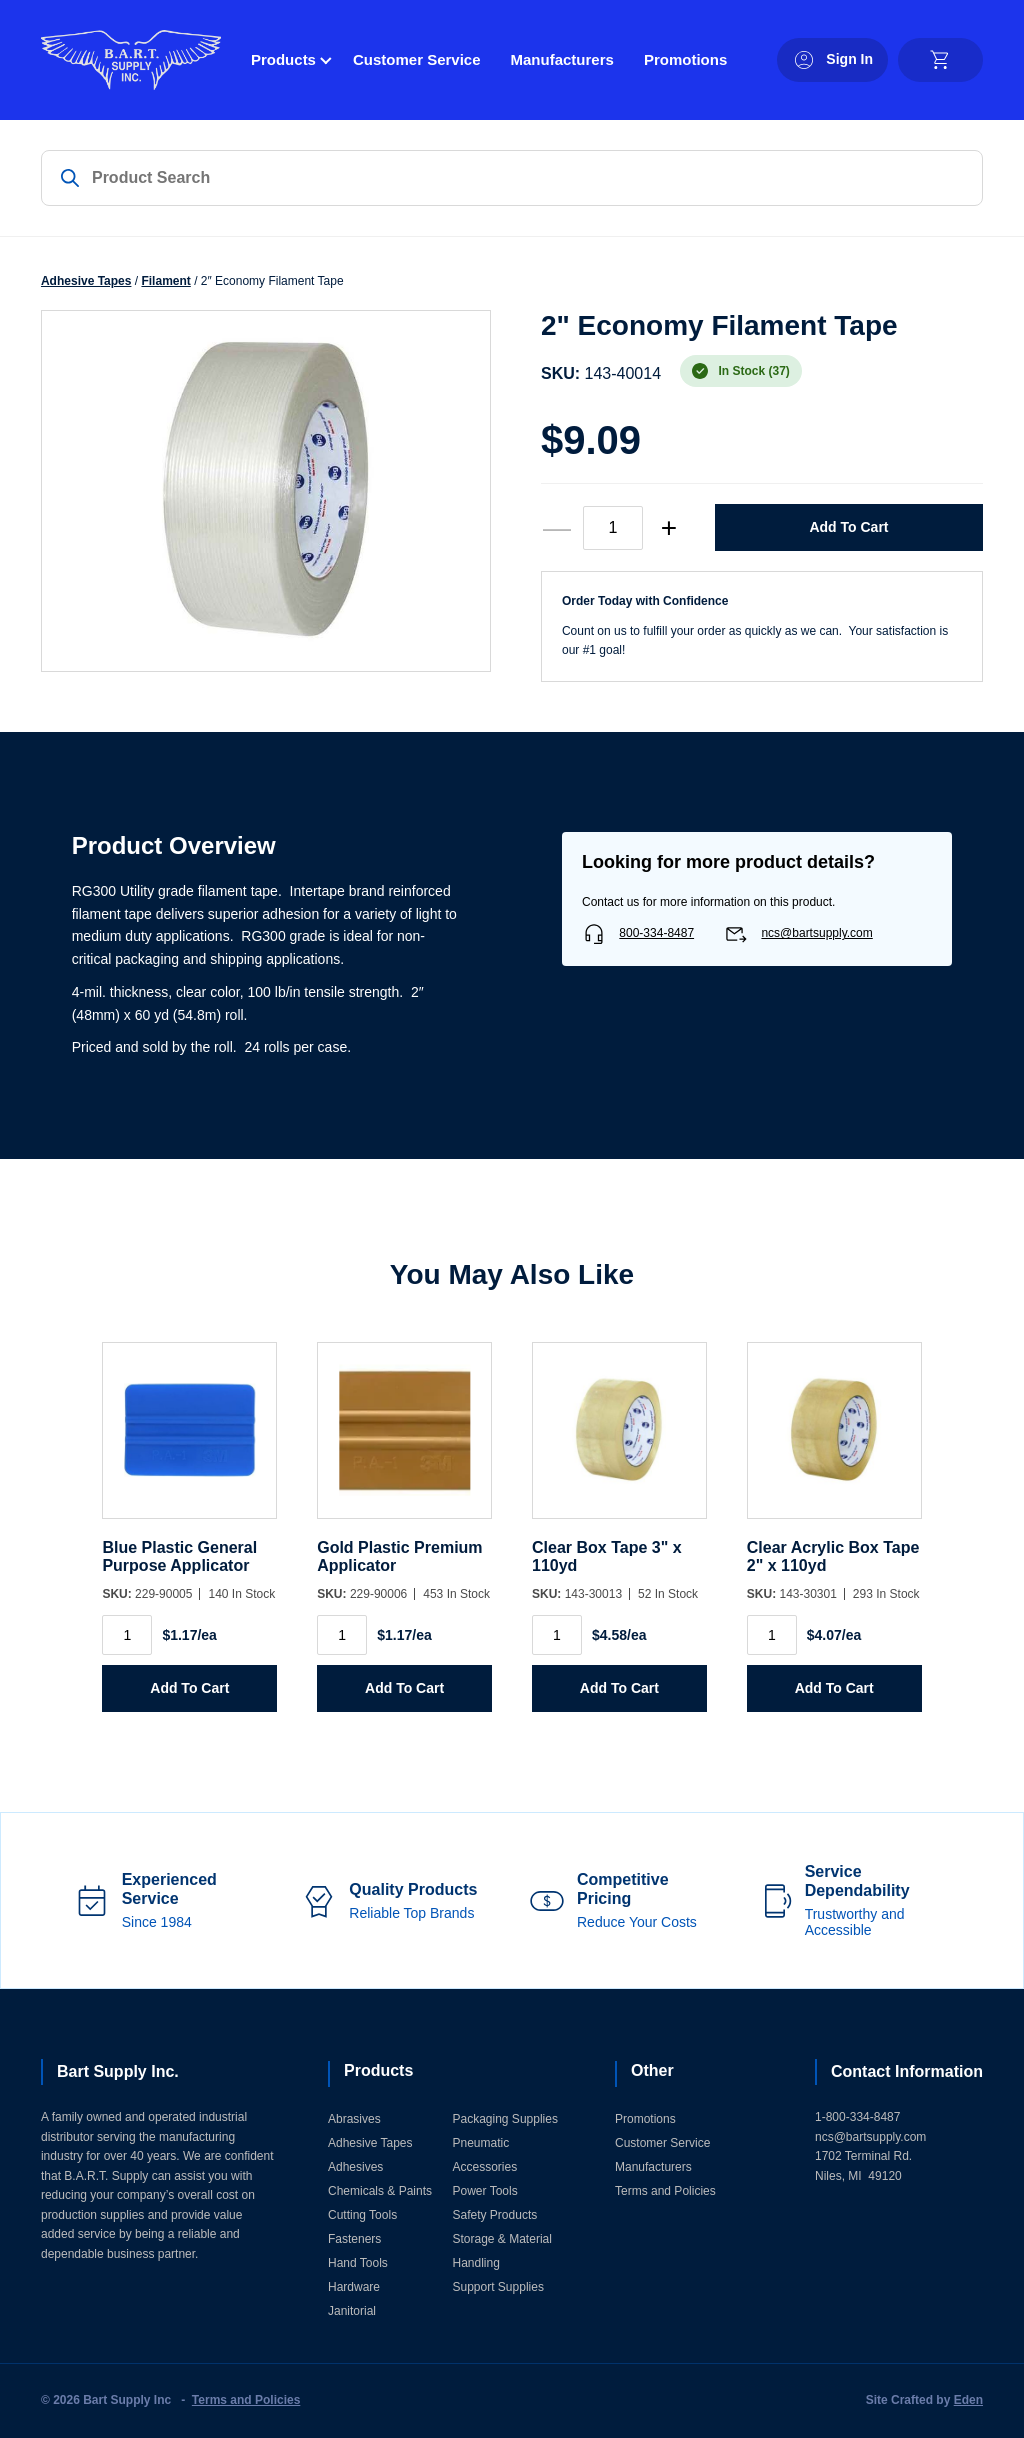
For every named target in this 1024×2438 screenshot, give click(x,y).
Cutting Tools (362, 2215)
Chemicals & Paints (380, 2191)
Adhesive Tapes (86, 281)
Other (652, 2070)
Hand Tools (358, 2263)
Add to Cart (848, 527)
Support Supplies (498, 2287)
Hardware (354, 2287)
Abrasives (354, 2119)
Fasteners (354, 2239)
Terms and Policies (665, 2191)
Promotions (685, 59)
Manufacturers (562, 59)
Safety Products (495, 2215)
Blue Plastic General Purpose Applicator (179, 1556)
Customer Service (417, 59)
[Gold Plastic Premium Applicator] (404, 1440)
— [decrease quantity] (557, 527)
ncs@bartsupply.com (816, 933)
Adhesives (355, 2167)
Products (283, 59)
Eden (968, 2400)
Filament (165, 281)
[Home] (131, 60)
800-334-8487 (656, 933)
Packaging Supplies (505, 2119)
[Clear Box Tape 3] (619, 1440)
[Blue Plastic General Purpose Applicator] (189, 1440)
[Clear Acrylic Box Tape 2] (834, 1440)
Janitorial (352, 2311)
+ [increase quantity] (669, 527)
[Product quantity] (613, 528)
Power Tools (485, 2191)
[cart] (940, 60)
